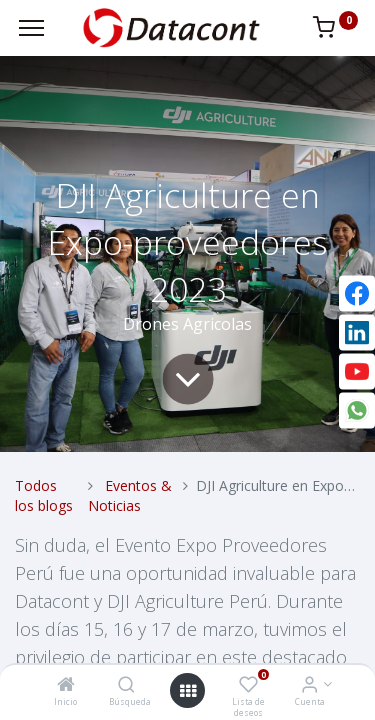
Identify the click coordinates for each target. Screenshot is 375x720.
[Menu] (31, 28)
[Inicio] (66, 685)
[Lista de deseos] (248, 685)
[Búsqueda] (126, 685)
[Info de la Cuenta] (309, 685)
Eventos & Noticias (130, 495)
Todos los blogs (44, 495)
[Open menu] (188, 691)
